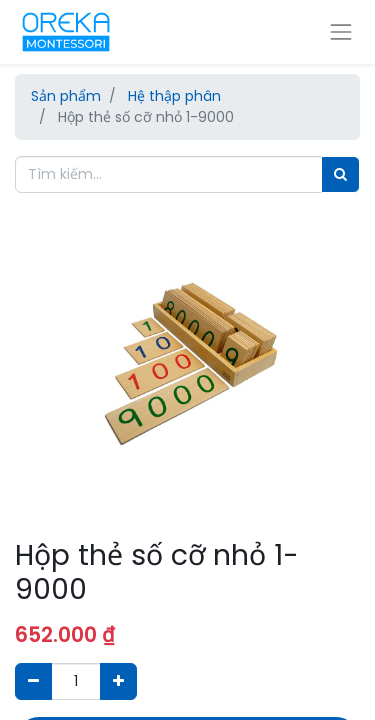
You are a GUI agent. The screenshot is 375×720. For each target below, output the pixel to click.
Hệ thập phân (174, 96)
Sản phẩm (66, 96)
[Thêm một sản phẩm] (118, 681)
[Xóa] (33, 681)
